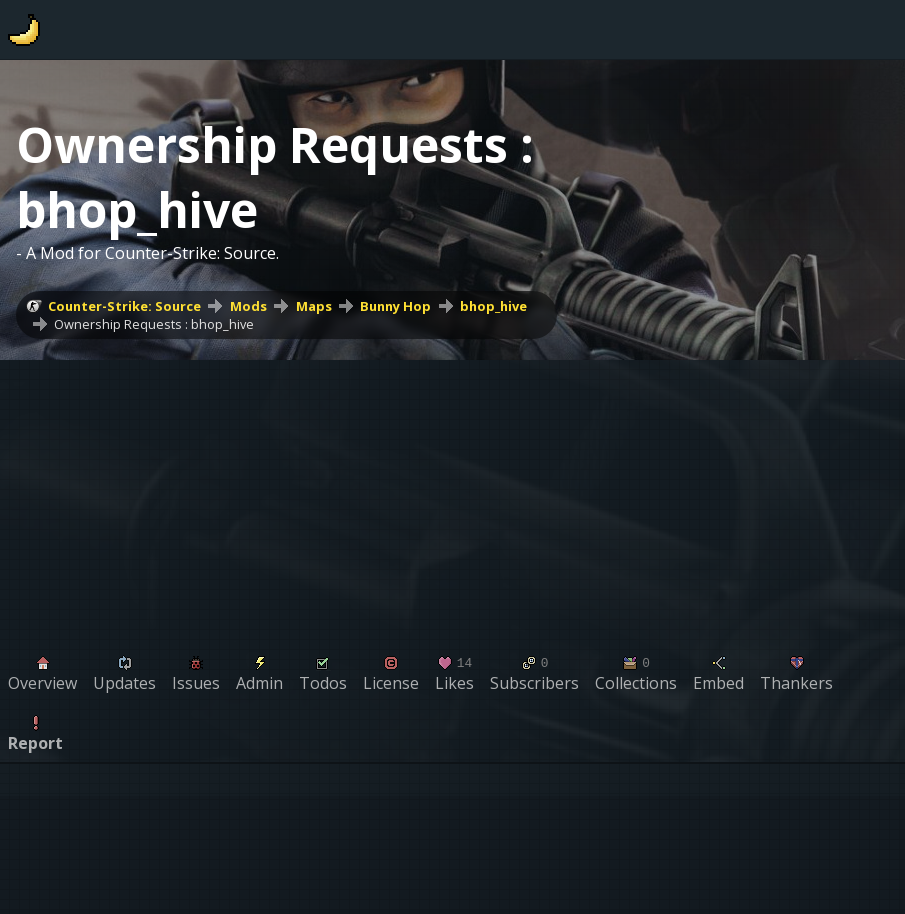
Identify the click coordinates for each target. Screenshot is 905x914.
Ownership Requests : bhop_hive (154, 324)
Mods (248, 306)
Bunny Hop (395, 306)
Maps (314, 306)
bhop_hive (493, 306)
